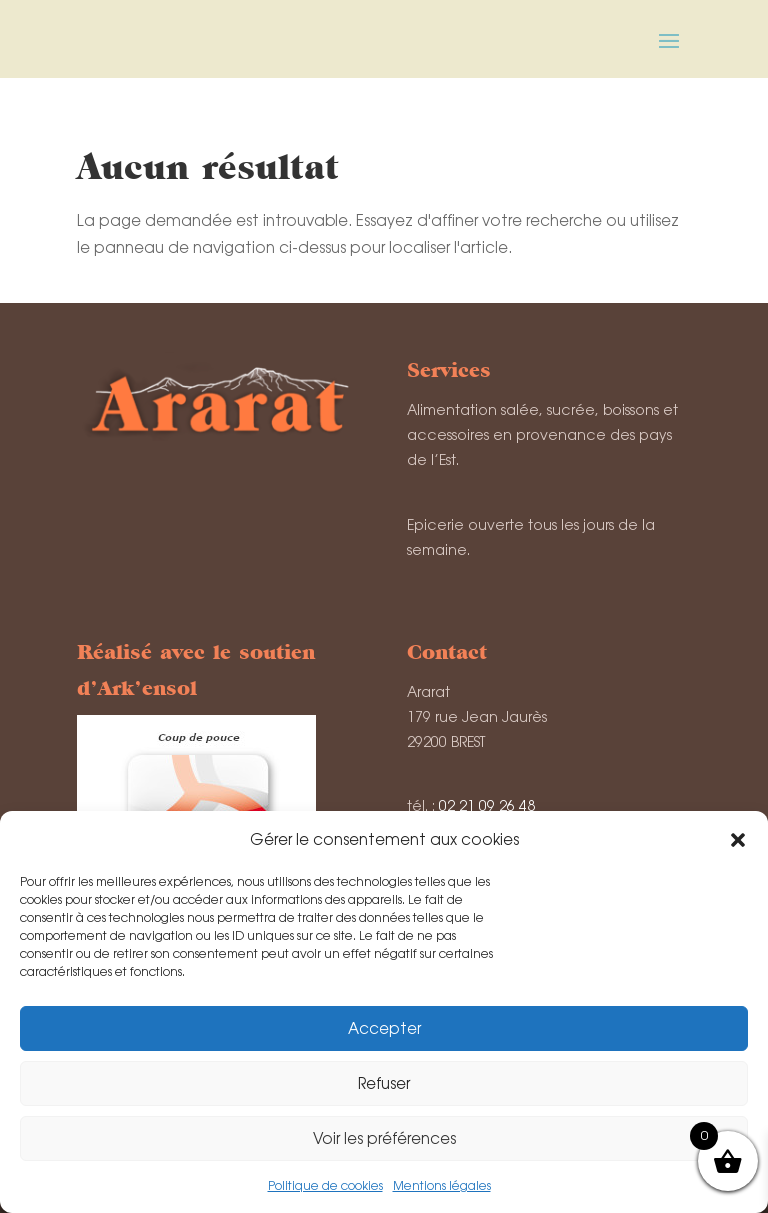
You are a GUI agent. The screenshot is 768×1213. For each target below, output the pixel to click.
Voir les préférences (384, 1138)
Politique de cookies (325, 1186)
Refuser (384, 1083)
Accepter (384, 1028)
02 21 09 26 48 (487, 806)
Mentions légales (442, 1186)
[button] (738, 840)
